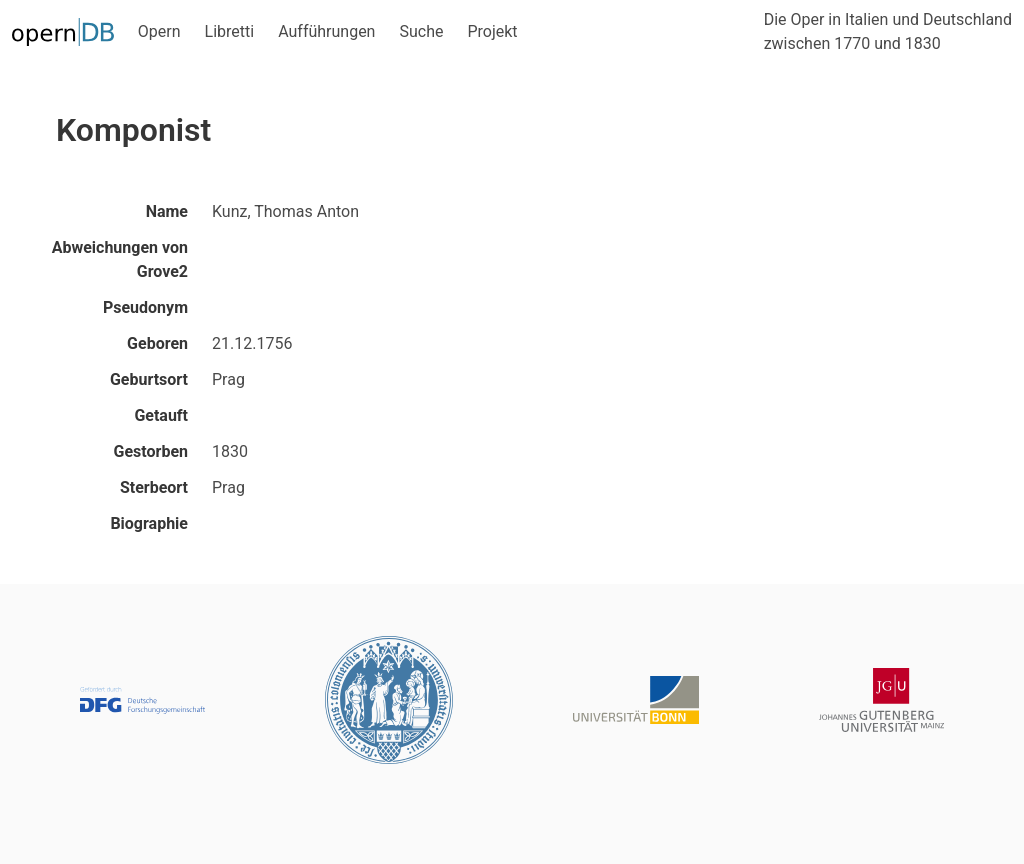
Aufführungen (326, 31)
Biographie (149, 523)
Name (167, 211)
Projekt (492, 31)
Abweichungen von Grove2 (120, 259)
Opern (159, 31)
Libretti (230, 31)
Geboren (157, 343)
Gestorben (151, 451)
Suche (421, 31)
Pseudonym (145, 307)
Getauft (161, 415)
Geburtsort (149, 379)
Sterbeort (154, 487)
